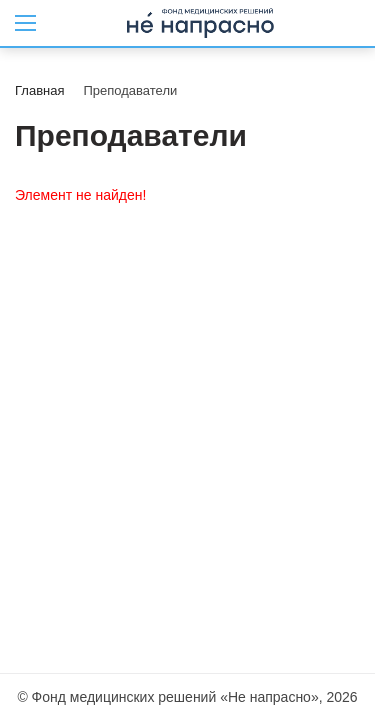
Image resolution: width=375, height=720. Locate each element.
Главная (39, 90)
